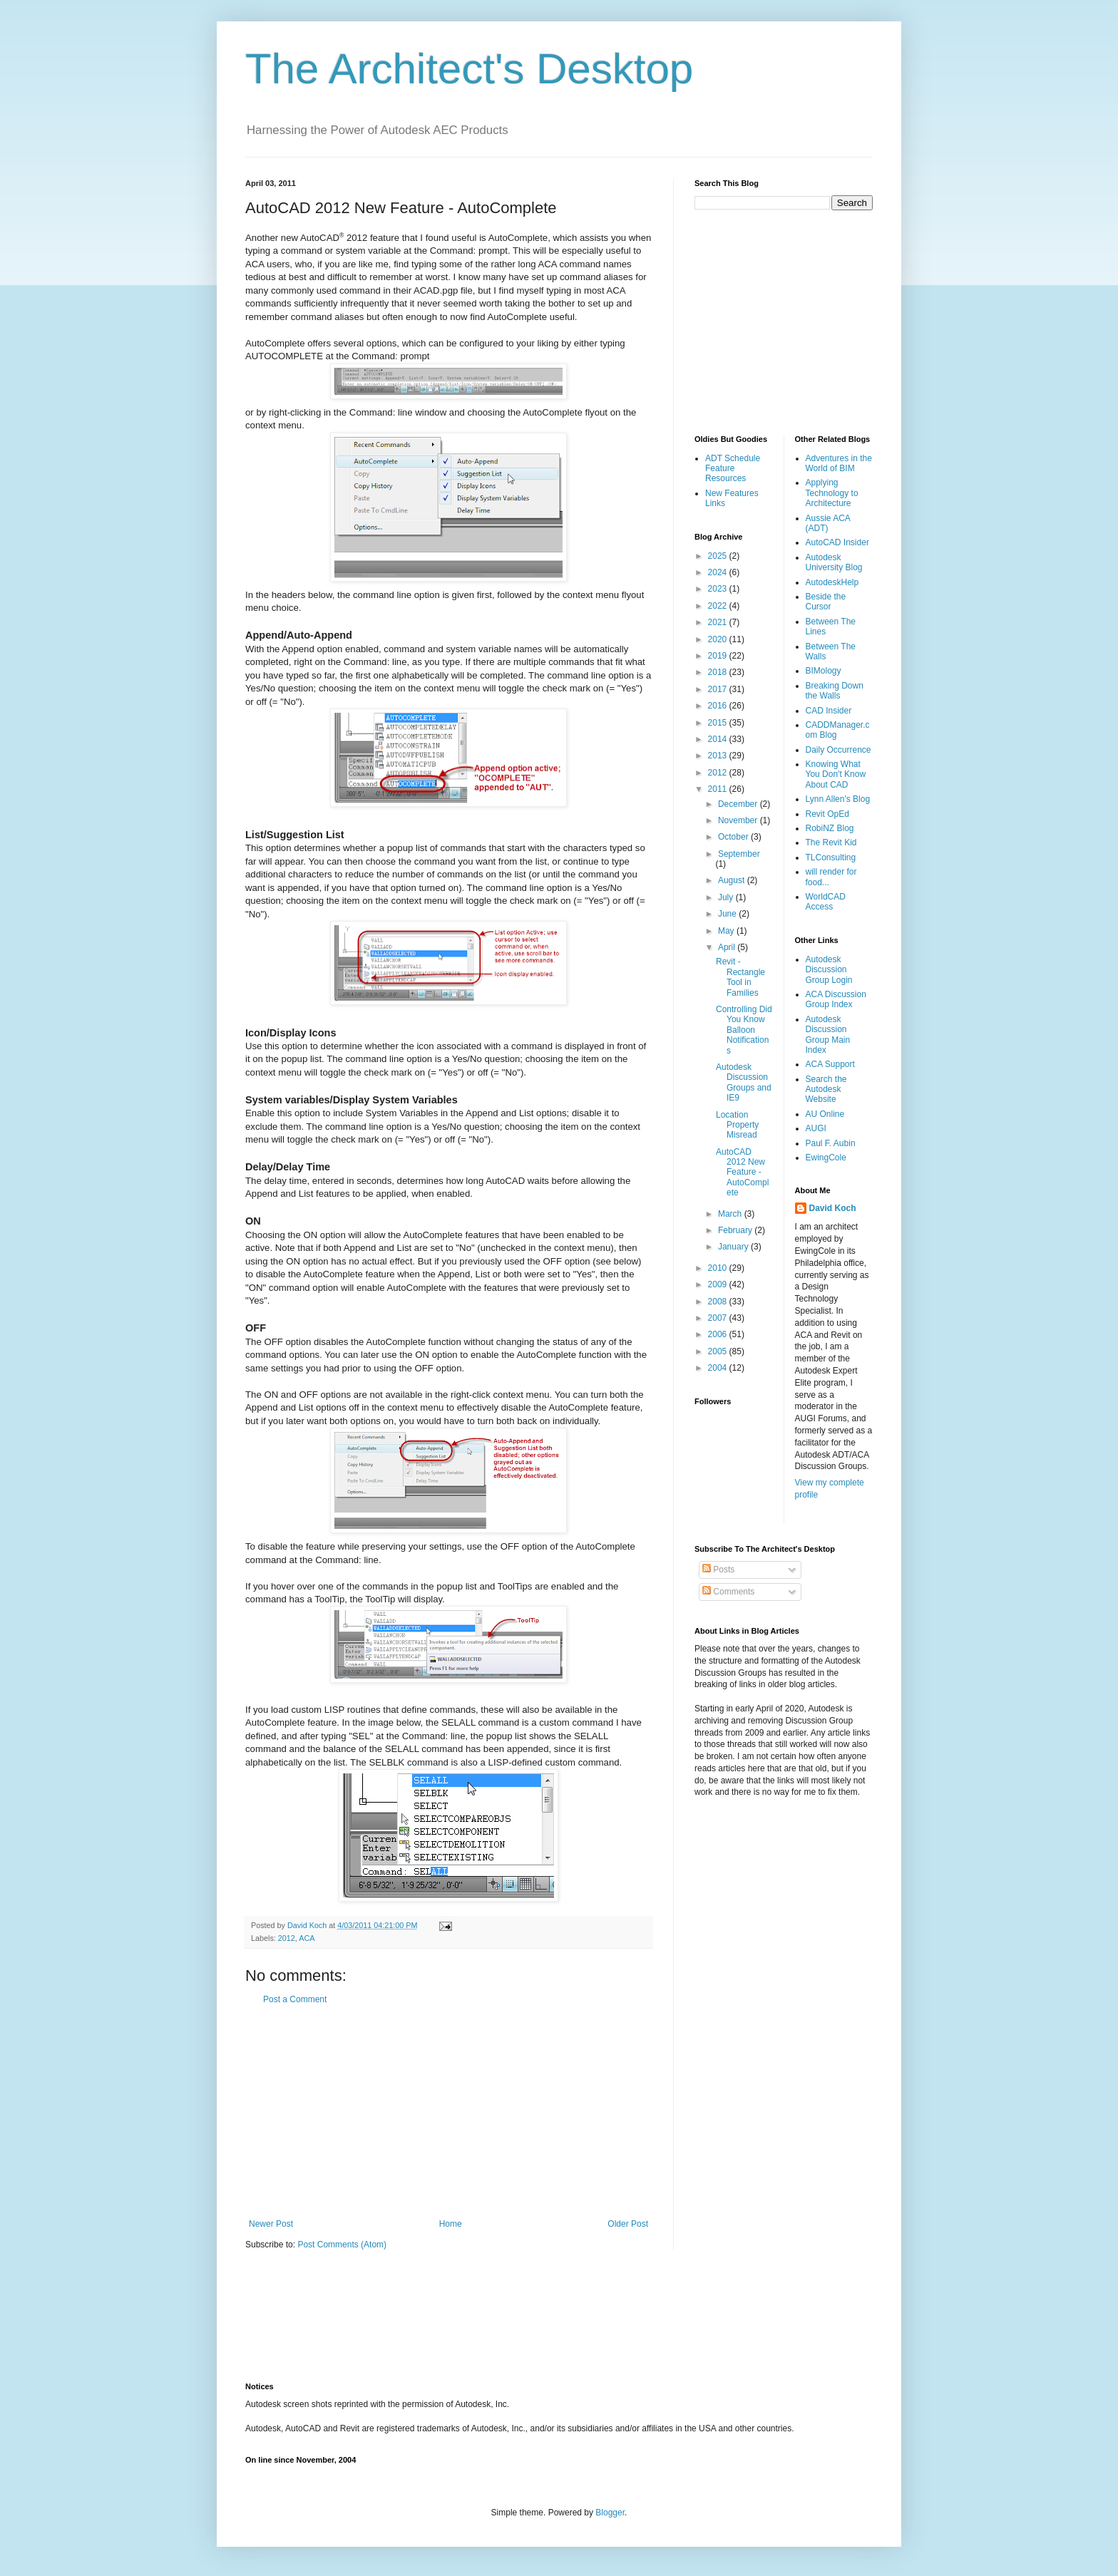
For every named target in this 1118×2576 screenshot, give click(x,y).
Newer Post (271, 2224)
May (727, 931)
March (731, 1214)
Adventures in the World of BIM (839, 463)
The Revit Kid (831, 842)
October (734, 837)
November (739, 820)
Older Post (627, 2224)
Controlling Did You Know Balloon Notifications (744, 1030)
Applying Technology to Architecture (832, 493)
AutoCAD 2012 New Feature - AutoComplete (742, 1172)
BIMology (823, 671)
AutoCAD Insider (837, 542)
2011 (718, 789)
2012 (286, 1938)
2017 (718, 689)
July (727, 897)
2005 (718, 1351)
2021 (718, 622)
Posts (718, 1570)
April (727, 947)
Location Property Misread (737, 1125)
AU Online (825, 1114)
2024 (718, 572)
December (739, 804)
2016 (718, 706)
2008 (718, 1302)
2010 (718, 1268)
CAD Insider (829, 711)
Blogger (610, 2513)
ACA (306, 1938)
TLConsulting (831, 857)
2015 (718, 723)
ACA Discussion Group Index (836, 999)
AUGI (816, 1128)
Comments (728, 1592)
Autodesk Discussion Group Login (829, 969)
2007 (718, 1318)
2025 (718, 556)
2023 (718, 589)
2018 (718, 672)
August (732, 880)
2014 (718, 739)
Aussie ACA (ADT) (828, 523)
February (736, 1230)
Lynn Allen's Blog (838, 799)
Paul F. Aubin (831, 1143)
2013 (718, 756)
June (728, 914)
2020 (718, 639)
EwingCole (826, 1158)
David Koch (832, 1208)
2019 (718, 656)
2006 (718, 1334)
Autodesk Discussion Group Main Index (828, 1034)
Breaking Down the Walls (834, 691)
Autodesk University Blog (834, 562)
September (739, 854)
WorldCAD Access (826, 902)
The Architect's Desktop (469, 69)
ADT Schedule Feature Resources (732, 468)
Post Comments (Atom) (341, 2245)
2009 (718, 1284)
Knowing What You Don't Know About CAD (836, 774)
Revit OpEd (827, 814)
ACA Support (830, 1064)
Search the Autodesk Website (826, 1089)
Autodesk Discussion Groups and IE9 (743, 1082)
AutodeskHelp (832, 582)
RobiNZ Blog (830, 828)
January (734, 1247)
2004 (718, 1368)
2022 (718, 606)
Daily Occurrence (838, 750)
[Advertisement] (448, 2112)
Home (450, 2224)
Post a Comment (295, 1999)
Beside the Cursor (826, 602)
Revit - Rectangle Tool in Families (740, 977)
